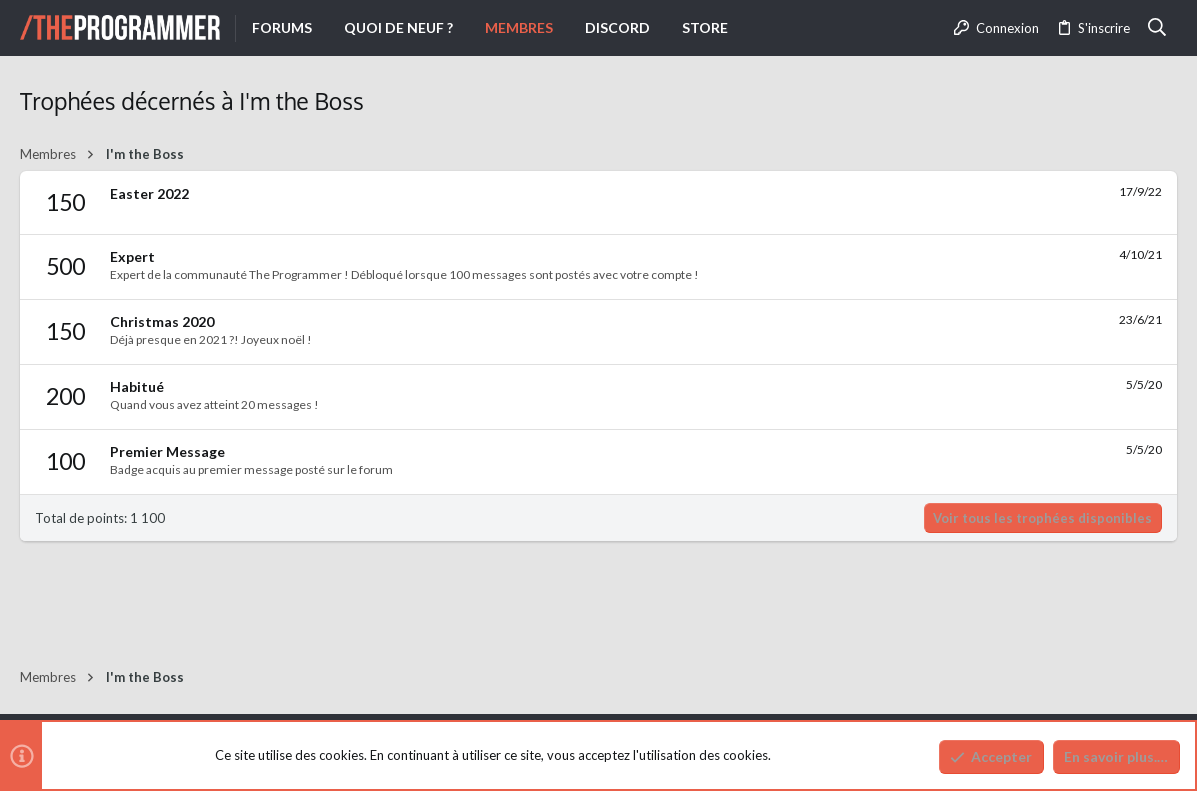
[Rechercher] (1157, 28)
